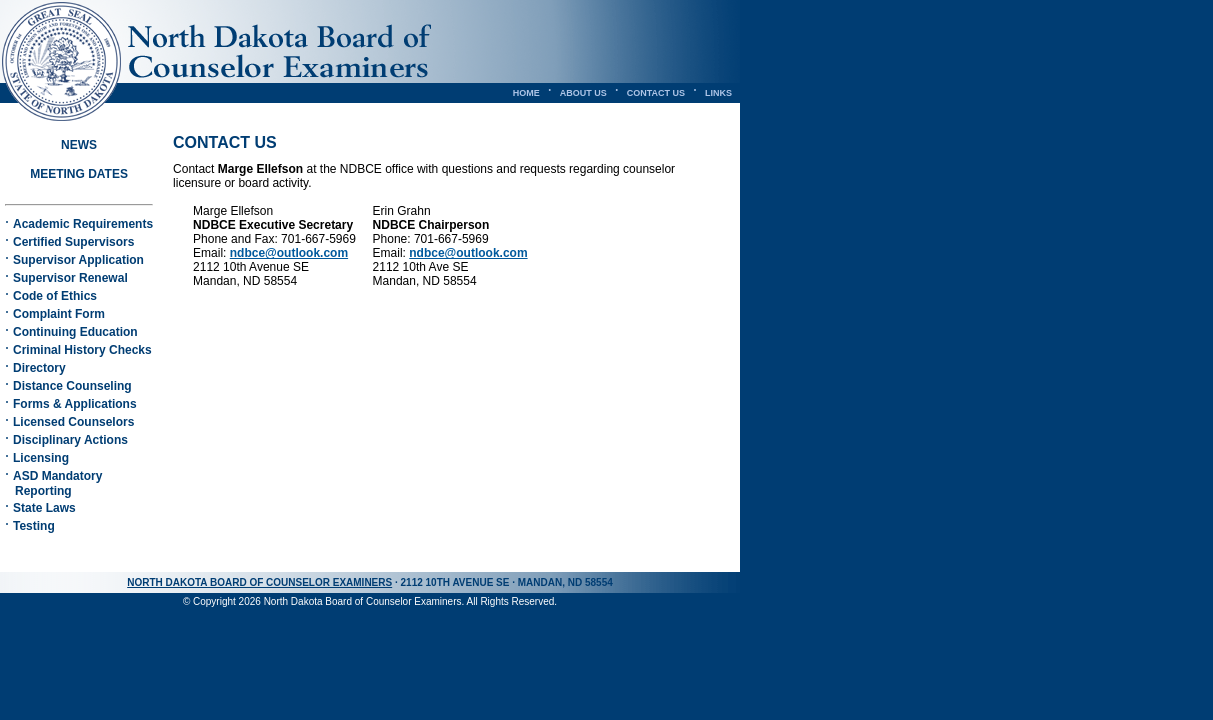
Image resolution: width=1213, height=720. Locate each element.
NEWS (79, 145)
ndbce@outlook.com (289, 253)
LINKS (718, 93)
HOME (526, 93)
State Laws (44, 508)
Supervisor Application (78, 260)
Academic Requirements (83, 224)
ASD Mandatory (53, 483)
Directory (39, 368)
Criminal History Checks (82, 350)
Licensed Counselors (73, 422)
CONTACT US (656, 93)
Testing (34, 526)
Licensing (41, 458)
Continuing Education (75, 332)
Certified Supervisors (73, 242)
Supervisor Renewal (70, 278)
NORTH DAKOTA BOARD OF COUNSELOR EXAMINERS (259, 582)
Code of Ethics (55, 296)
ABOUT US (583, 93)
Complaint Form (59, 314)
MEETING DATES (79, 174)
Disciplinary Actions (70, 440)
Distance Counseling (72, 386)
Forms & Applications (75, 404)
